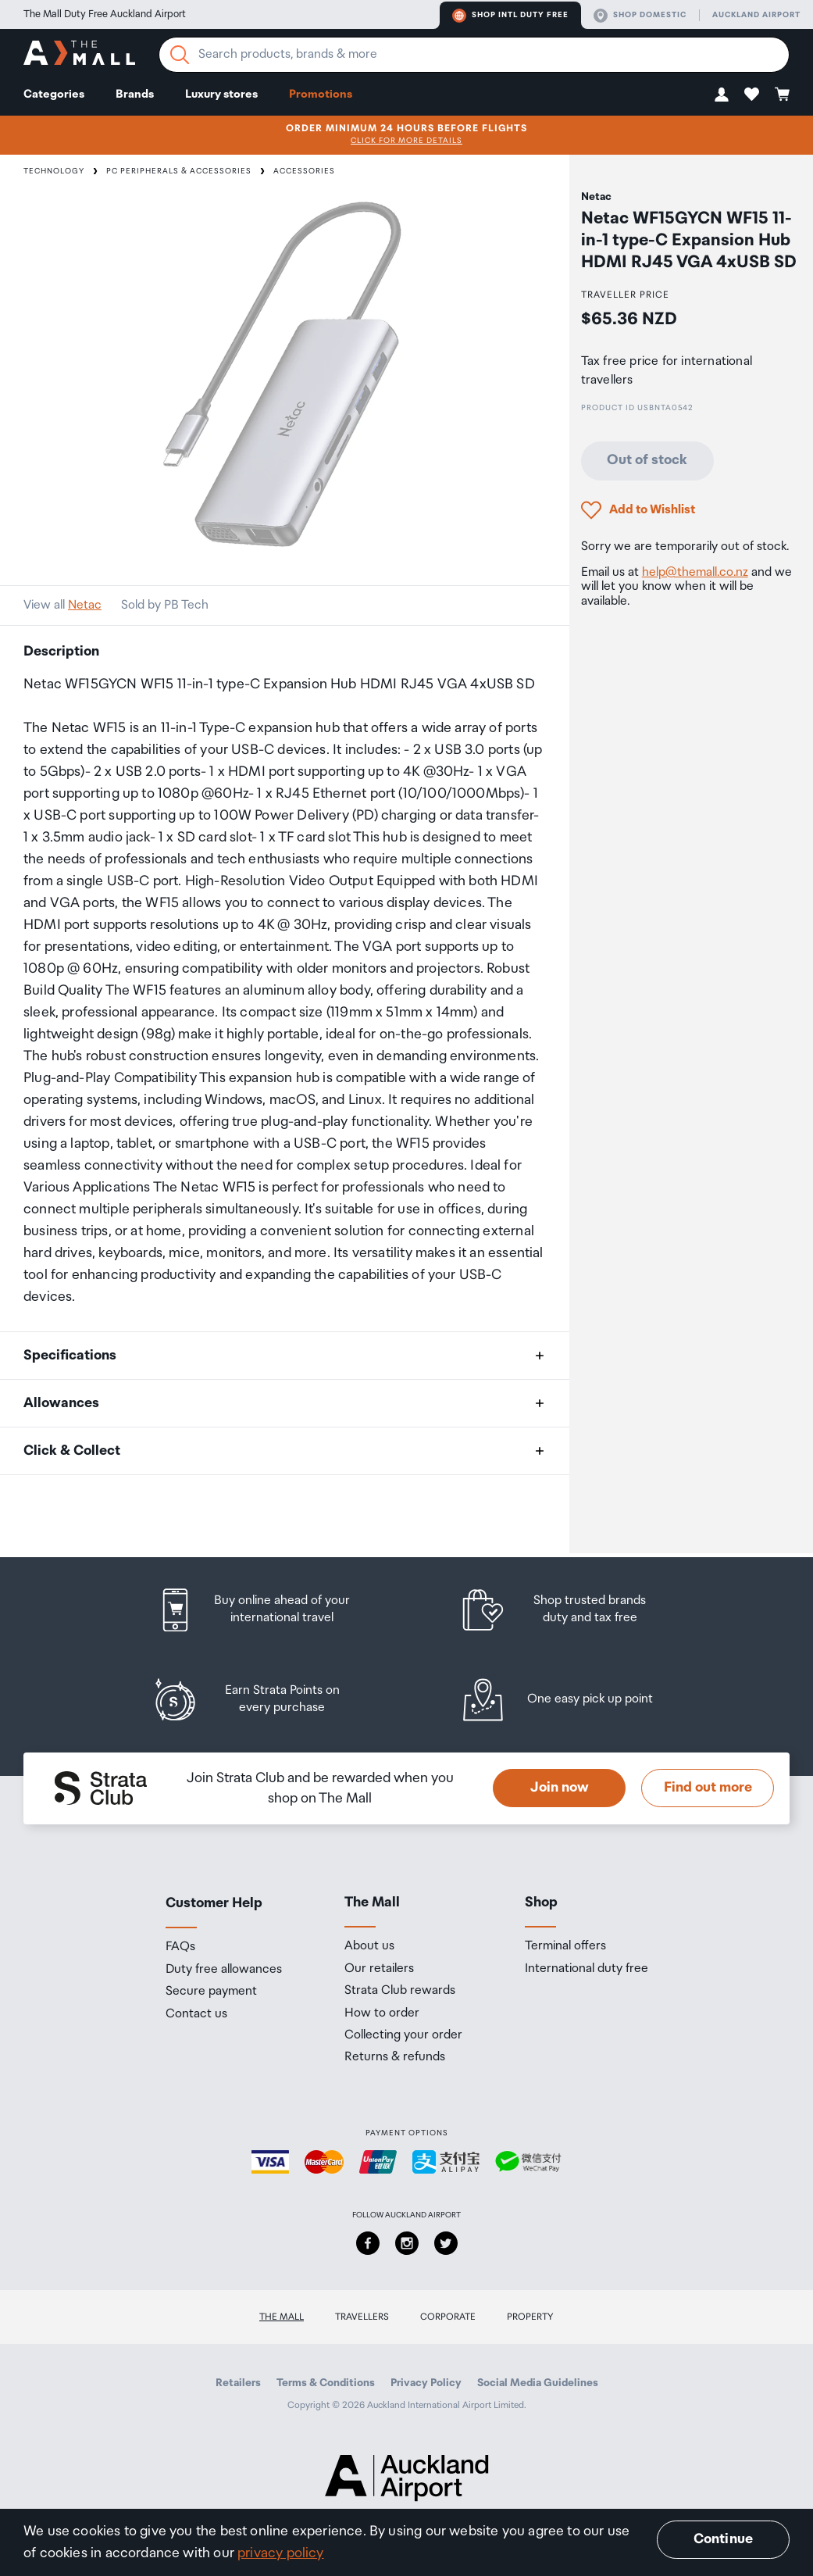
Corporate (448, 2317)
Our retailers (379, 1969)
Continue (723, 2539)
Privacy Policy (426, 2383)
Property (530, 2317)
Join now (559, 1787)
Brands (135, 94)
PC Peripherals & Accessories (178, 171)
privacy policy (280, 2553)
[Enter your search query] (474, 55)
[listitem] (268, 1610)
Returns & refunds (394, 2057)
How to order (381, 2013)
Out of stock (647, 460)
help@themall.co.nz (695, 572)
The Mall (281, 2317)
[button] (721, 94)
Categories (53, 94)
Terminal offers (565, 1946)
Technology (53, 171)
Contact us (196, 2014)
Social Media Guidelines (537, 2383)
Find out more (708, 1787)
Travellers (362, 2317)
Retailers (238, 2383)
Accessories (304, 171)
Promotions (320, 94)
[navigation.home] (79, 55)
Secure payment (211, 1992)
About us (369, 1946)
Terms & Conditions (325, 2383)
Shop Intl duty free (510, 16)
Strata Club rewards (399, 1991)
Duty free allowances (224, 1970)
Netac (85, 605)
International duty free (586, 1969)
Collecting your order (403, 2035)
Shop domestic (640, 16)
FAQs (180, 1947)
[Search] (179, 55)
